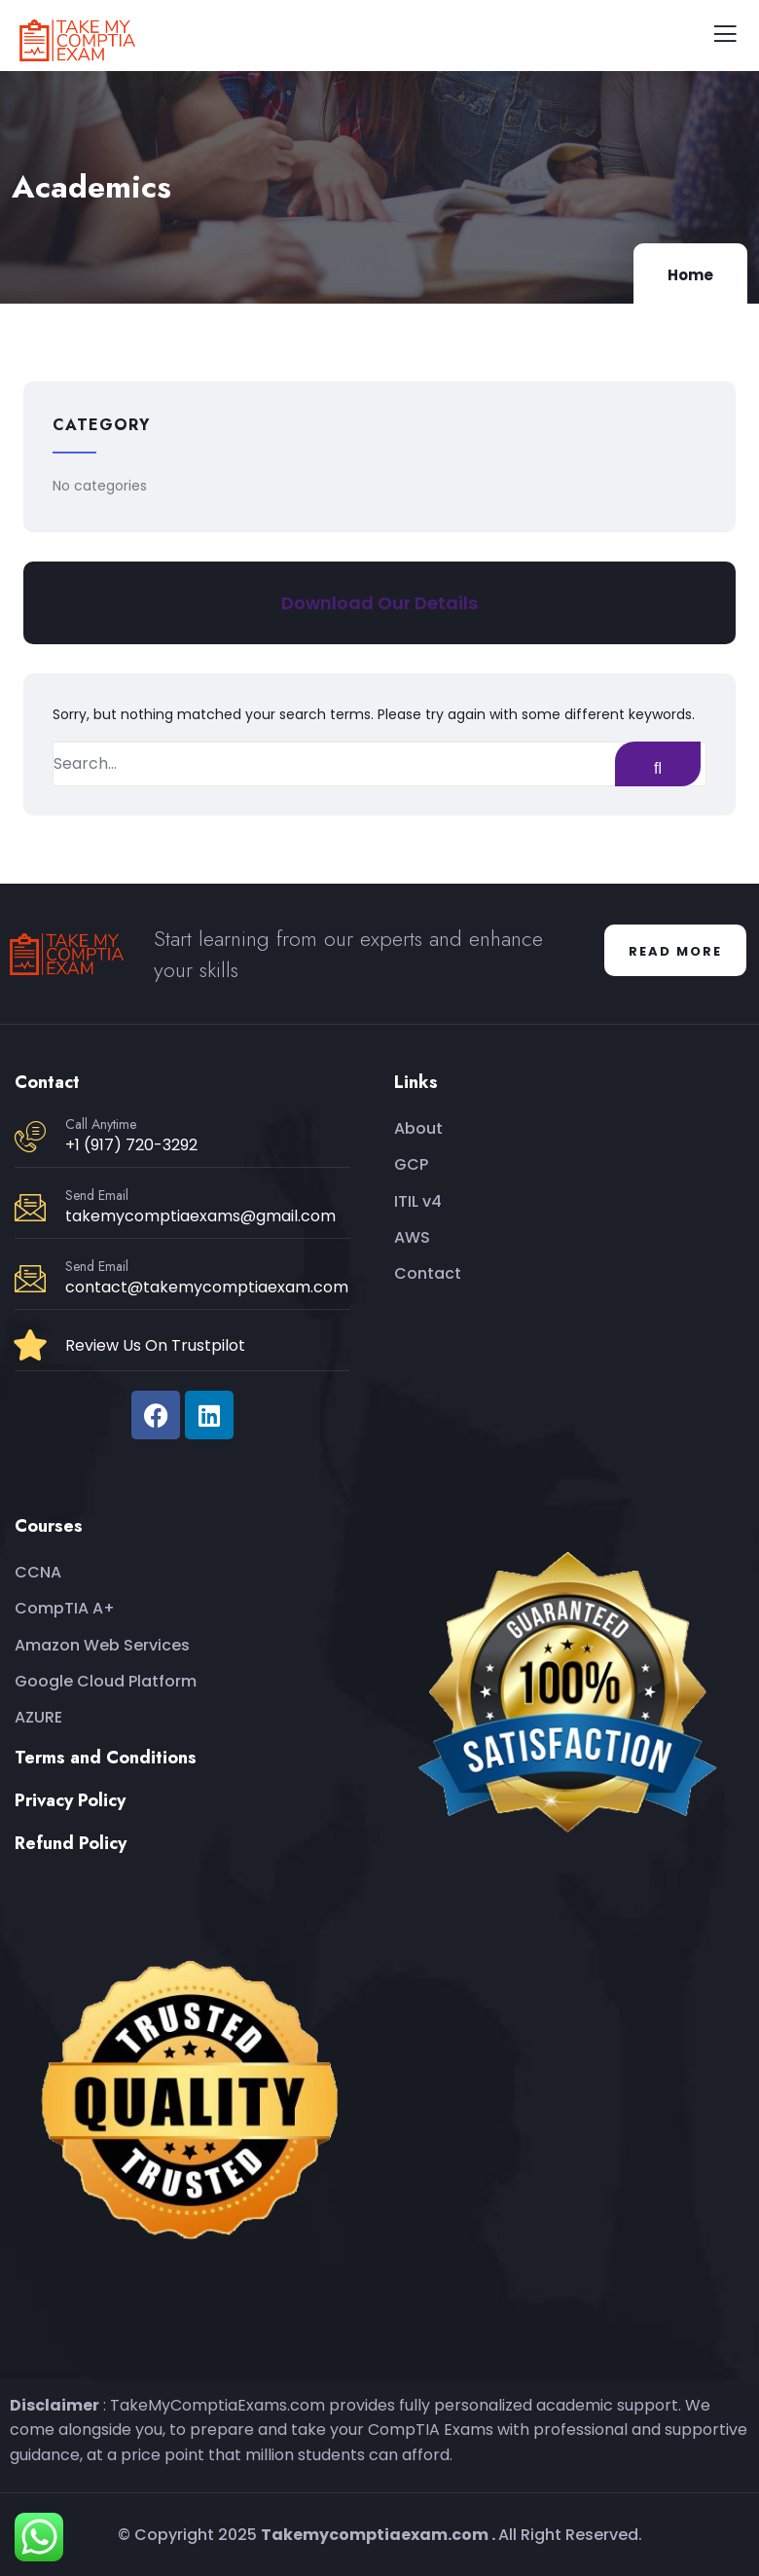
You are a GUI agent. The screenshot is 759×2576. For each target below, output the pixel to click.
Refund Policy (70, 1843)
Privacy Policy (70, 1800)
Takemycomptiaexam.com (374, 2534)
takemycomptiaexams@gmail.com (200, 1216)
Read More (675, 951)
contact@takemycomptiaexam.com (206, 1287)
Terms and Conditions (106, 1757)
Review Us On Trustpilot (155, 1345)
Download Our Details (379, 603)
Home (690, 275)
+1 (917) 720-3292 (131, 1145)
